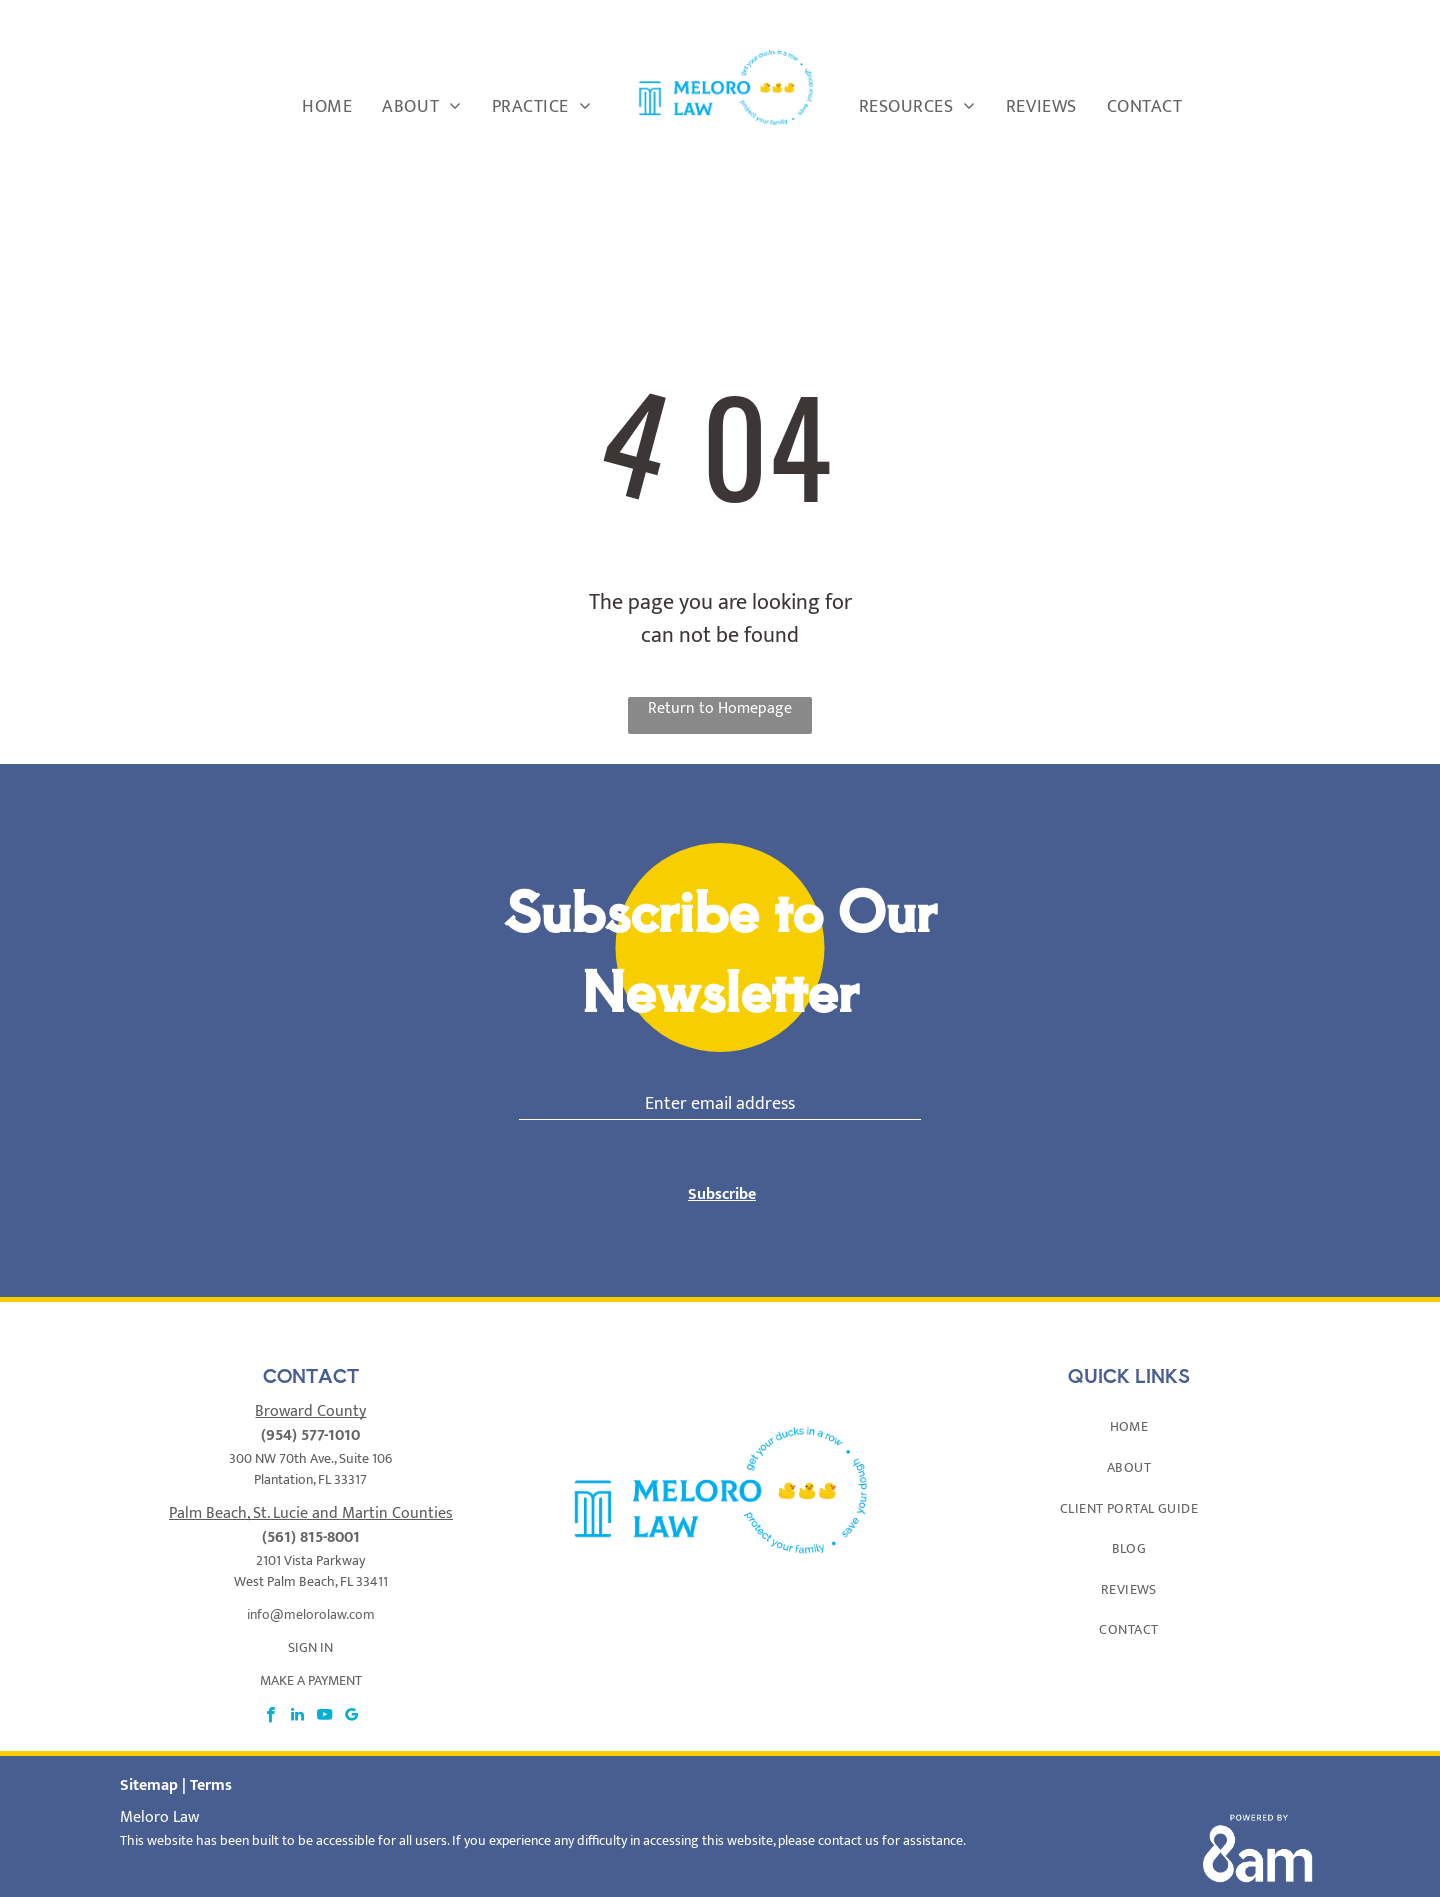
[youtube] (324, 1693)
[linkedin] (297, 1693)
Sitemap (149, 1761)
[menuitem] (327, 108)
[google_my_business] (351, 1693)
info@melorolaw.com (311, 1590)
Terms (211, 1761)
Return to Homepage (720, 709)
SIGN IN (310, 1623)
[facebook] (270, 1693)
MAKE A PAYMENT (311, 1656)
